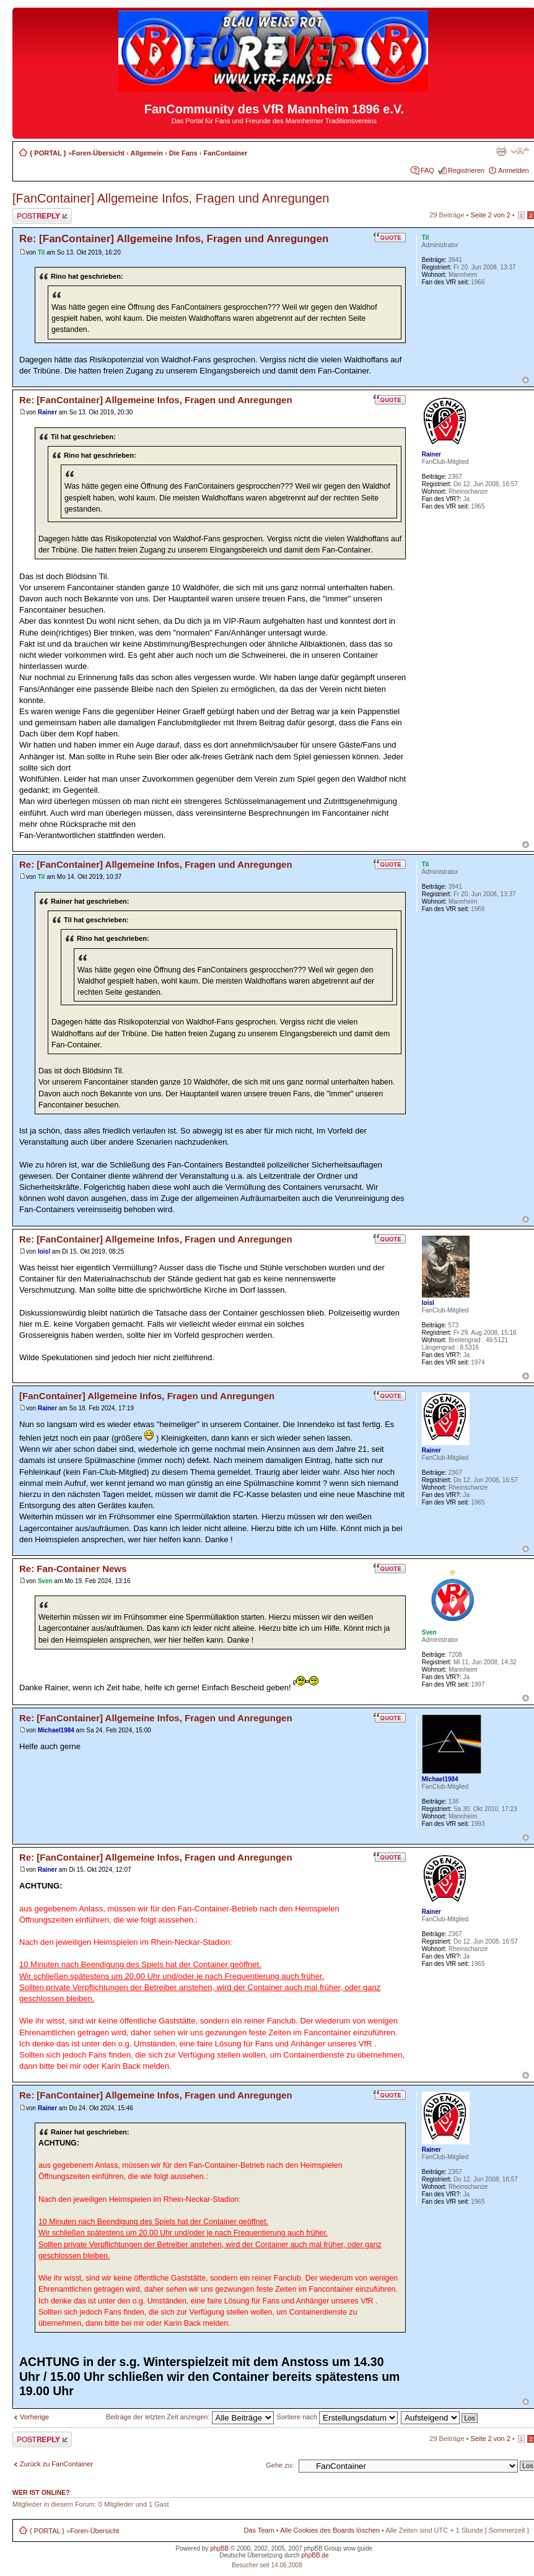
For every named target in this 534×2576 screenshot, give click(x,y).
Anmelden (513, 170)
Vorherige (34, 2417)
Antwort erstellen (42, 216)
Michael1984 (56, 1730)
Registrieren (466, 170)
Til (41, 252)
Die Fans (183, 153)
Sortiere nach (337, 2417)
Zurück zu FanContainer (56, 2464)
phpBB (219, 2548)
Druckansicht (501, 150)
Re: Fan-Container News (72, 1568)
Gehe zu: (280, 2465)
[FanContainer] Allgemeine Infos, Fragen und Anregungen (170, 198)
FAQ (427, 170)
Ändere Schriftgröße (520, 150)
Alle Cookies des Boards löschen (330, 2530)
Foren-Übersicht (98, 153)
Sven (45, 1581)
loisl (44, 1251)
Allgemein (146, 153)
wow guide (357, 2548)
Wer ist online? (41, 2492)
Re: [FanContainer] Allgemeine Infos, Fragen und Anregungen (173, 239)
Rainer (47, 412)
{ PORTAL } (48, 153)
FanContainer (225, 153)
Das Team (258, 2530)
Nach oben (525, 380)
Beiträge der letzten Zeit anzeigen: (190, 2417)
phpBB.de (315, 2555)
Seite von (490, 215)
